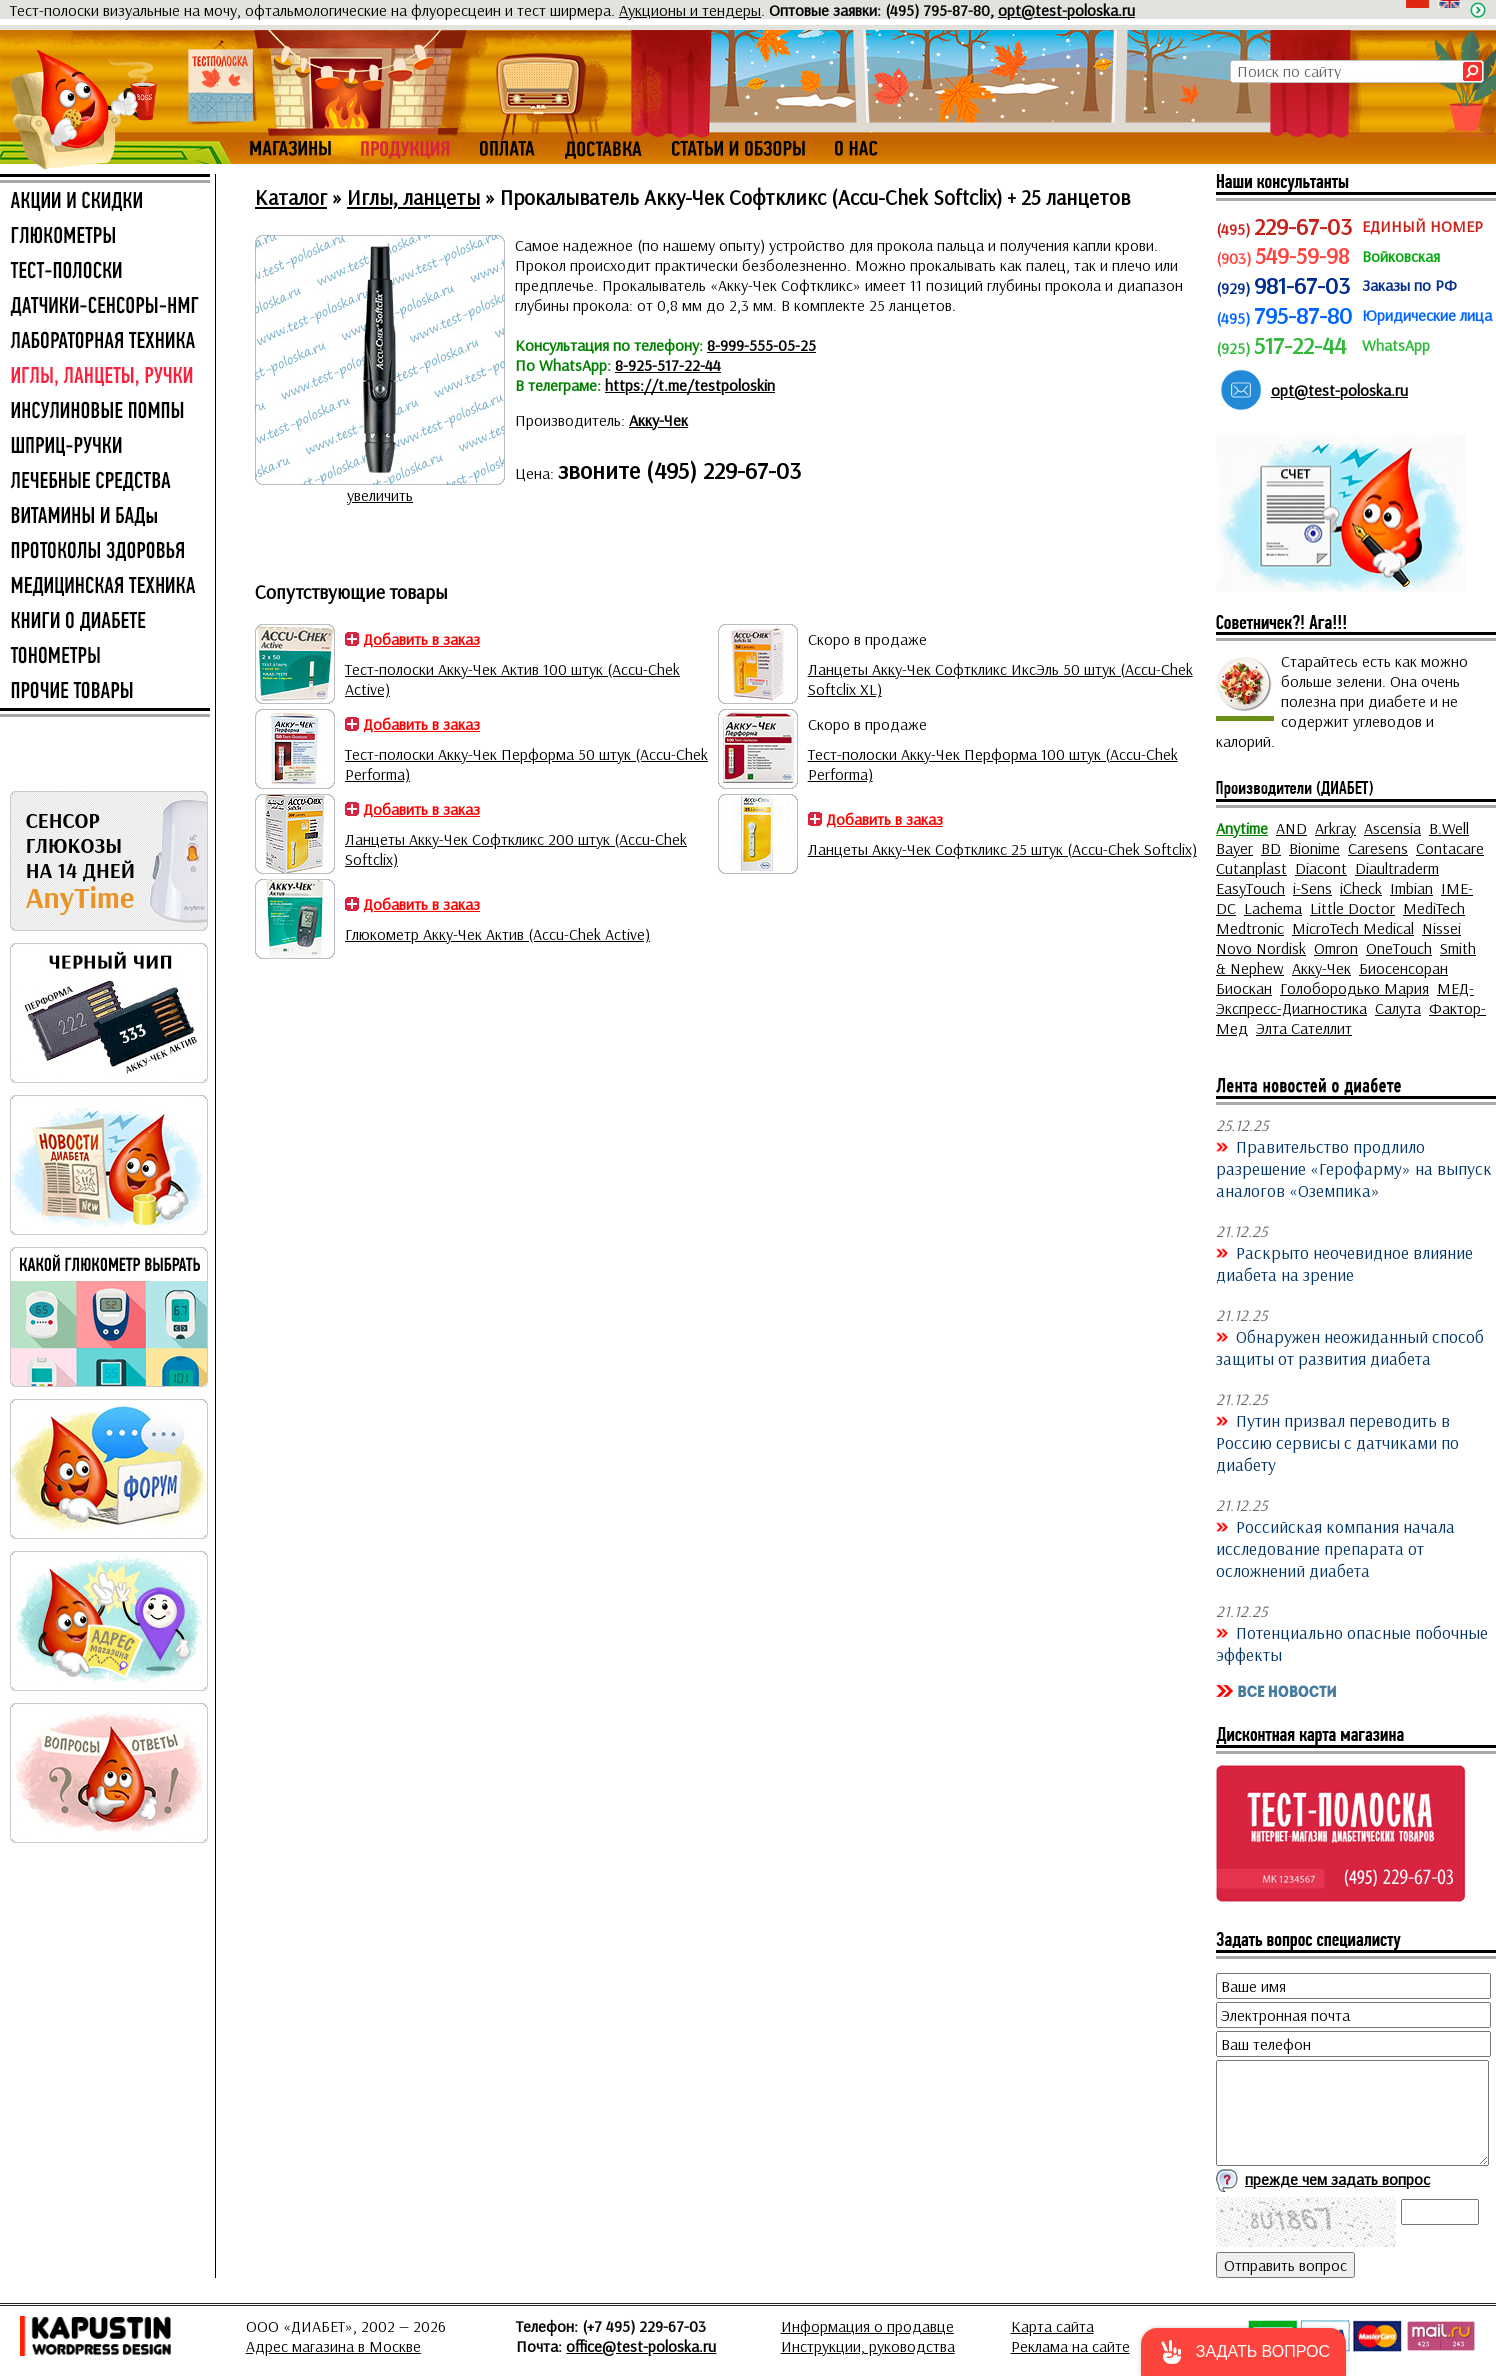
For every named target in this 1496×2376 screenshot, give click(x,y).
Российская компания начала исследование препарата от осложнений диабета (1335, 1548)
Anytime (1242, 828)
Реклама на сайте (1070, 2346)
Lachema (1273, 908)
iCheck (1361, 888)
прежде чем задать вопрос (1337, 2179)
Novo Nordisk (1261, 948)
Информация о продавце (867, 2326)
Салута (1398, 1008)
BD (1271, 848)
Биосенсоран (1403, 968)
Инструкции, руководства (868, 2346)
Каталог (291, 197)
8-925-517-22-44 (668, 365)
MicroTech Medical (1353, 928)
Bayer (1234, 848)
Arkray (1335, 828)
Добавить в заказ (421, 639)
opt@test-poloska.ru (1066, 10)
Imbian (1411, 888)
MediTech (1434, 908)
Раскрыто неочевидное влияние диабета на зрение (1344, 1263)
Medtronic (1250, 928)
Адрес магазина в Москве (333, 2346)
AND (1291, 828)
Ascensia (1392, 828)
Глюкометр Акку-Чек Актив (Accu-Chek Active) (497, 934)
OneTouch (1399, 948)
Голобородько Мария (1354, 988)
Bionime (1314, 848)
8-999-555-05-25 (761, 345)
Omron (1336, 948)
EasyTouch (1250, 888)
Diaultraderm (1397, 868)
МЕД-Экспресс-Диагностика (1345, 998)
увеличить (380, 495)
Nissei (1441, 928)
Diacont (1321, 868)
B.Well (1449, 828)
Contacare (1450, 848)
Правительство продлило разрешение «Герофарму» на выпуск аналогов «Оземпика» (1354, 1168)
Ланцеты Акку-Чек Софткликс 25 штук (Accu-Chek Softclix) (1002, 849)
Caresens (1378, 848)
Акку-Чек (658, 420)
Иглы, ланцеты (413, 197)
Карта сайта (1052, 2326)
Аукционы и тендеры (690, 10)
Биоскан (1244, 988)
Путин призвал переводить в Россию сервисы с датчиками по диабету (1337, 1442)
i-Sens (1312, 888)
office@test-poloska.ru (641, 2346)
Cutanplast (1251, 868)
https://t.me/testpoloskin (690, 385)
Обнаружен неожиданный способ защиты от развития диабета (1350, 1347)
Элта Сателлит (1304, 1028)
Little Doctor (1352, 908)
